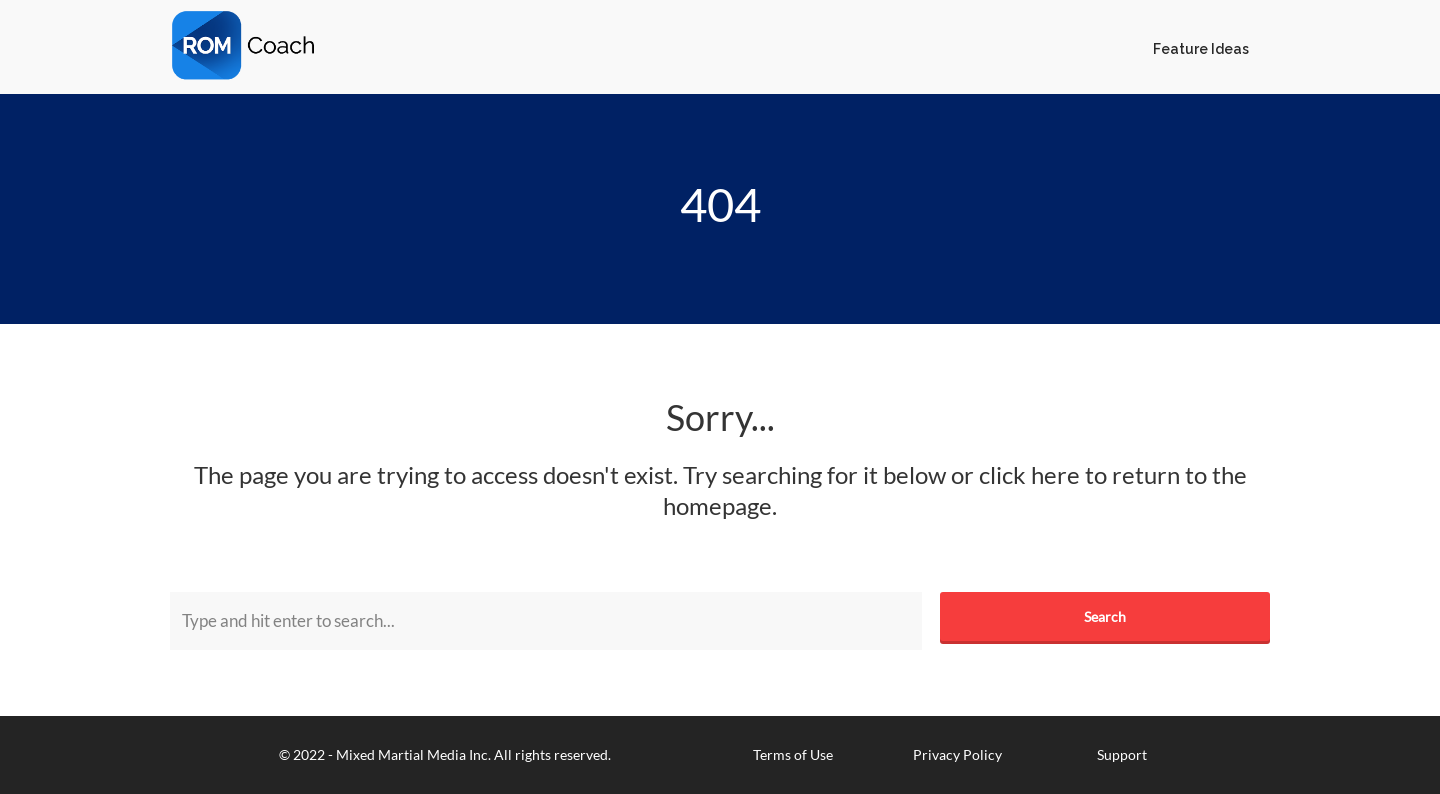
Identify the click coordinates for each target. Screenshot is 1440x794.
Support (1122, 754)
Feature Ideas (1201, 49)
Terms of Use (793, 754)
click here (1029, 474)
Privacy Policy (957, 754)
